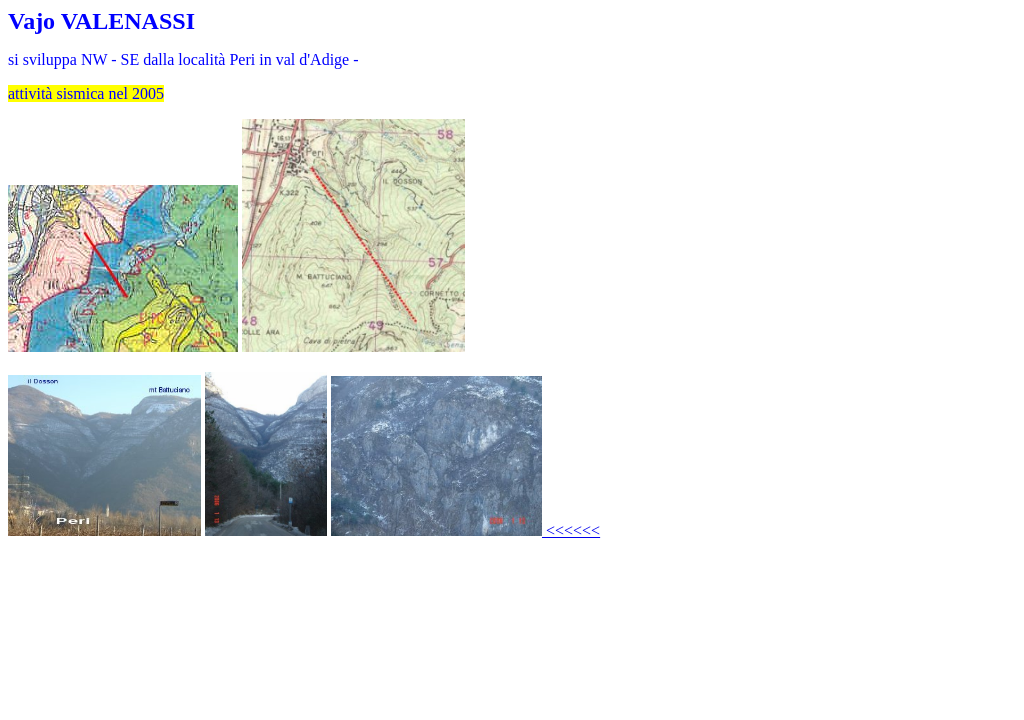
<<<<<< (571, 530)
